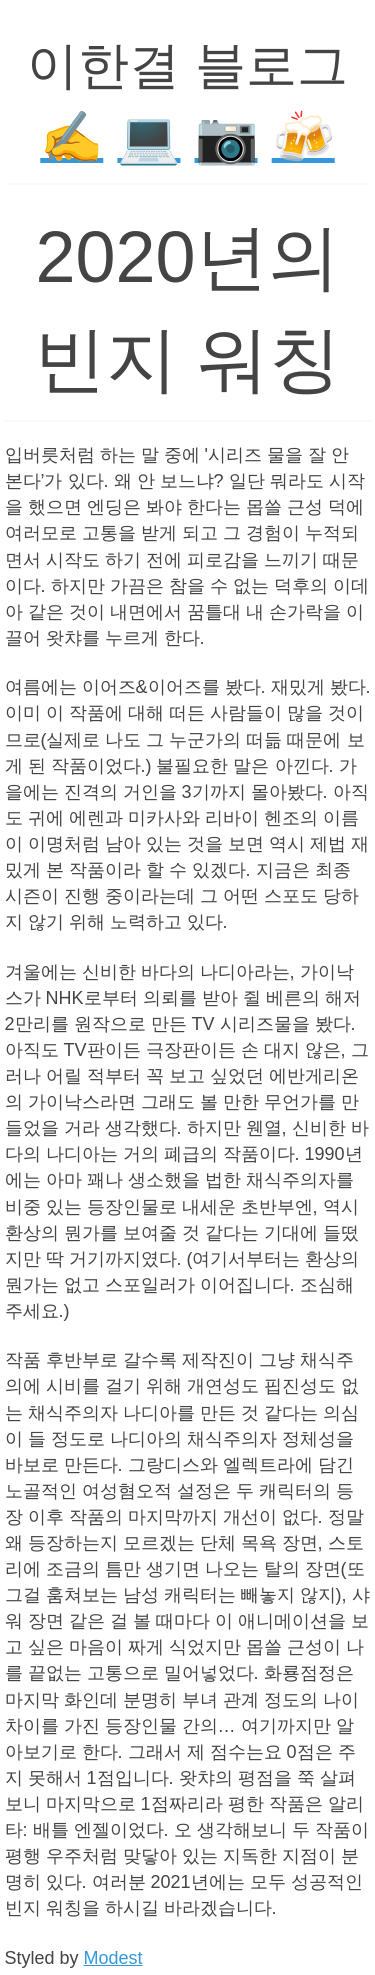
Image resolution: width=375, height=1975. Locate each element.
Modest (113, 1958)
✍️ (71, 137)
